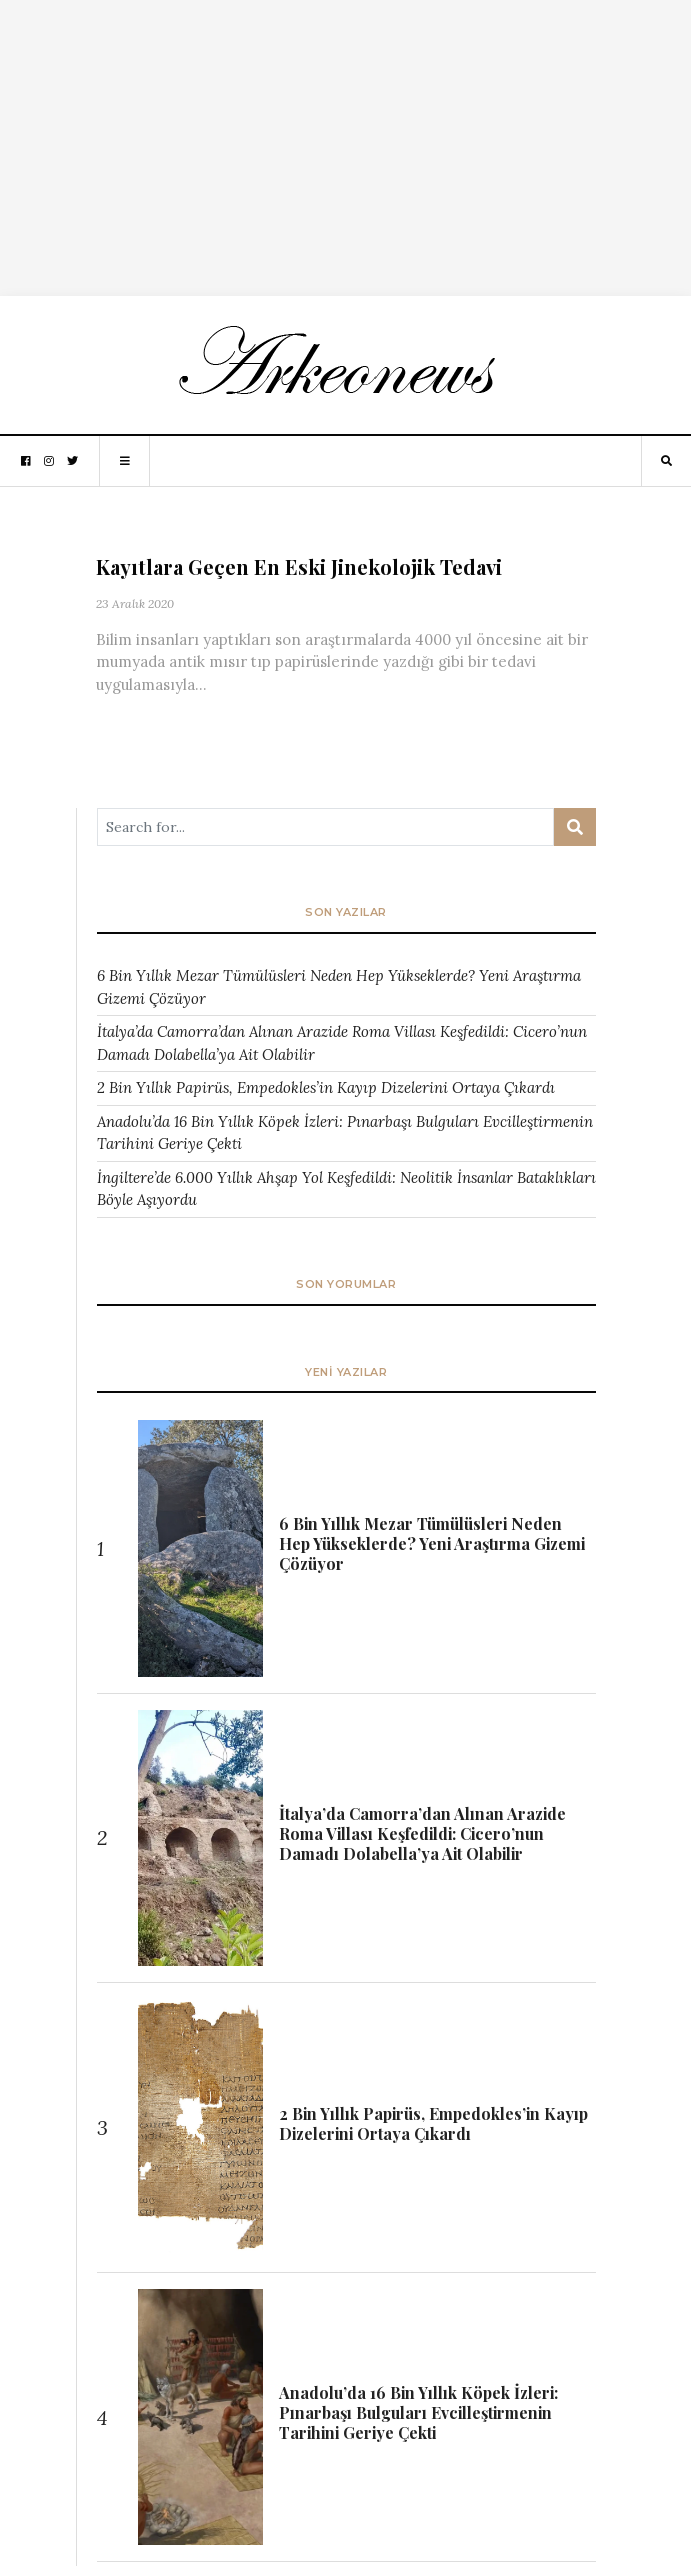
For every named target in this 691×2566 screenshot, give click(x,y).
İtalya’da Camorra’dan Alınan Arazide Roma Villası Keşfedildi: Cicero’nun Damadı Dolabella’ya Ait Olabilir (342, 1043)
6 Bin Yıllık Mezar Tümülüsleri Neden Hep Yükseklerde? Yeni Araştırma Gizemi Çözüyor (339, 987)
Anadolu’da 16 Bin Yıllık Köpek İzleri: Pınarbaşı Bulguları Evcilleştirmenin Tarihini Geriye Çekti (345, 1133)
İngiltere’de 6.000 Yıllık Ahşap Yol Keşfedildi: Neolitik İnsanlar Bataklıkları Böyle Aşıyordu (346, 1189)
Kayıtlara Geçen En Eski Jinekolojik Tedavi (299, 566)
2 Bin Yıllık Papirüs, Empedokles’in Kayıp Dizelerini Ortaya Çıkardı (326, 1087)
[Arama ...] (325, 827)
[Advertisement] (345, 140)
